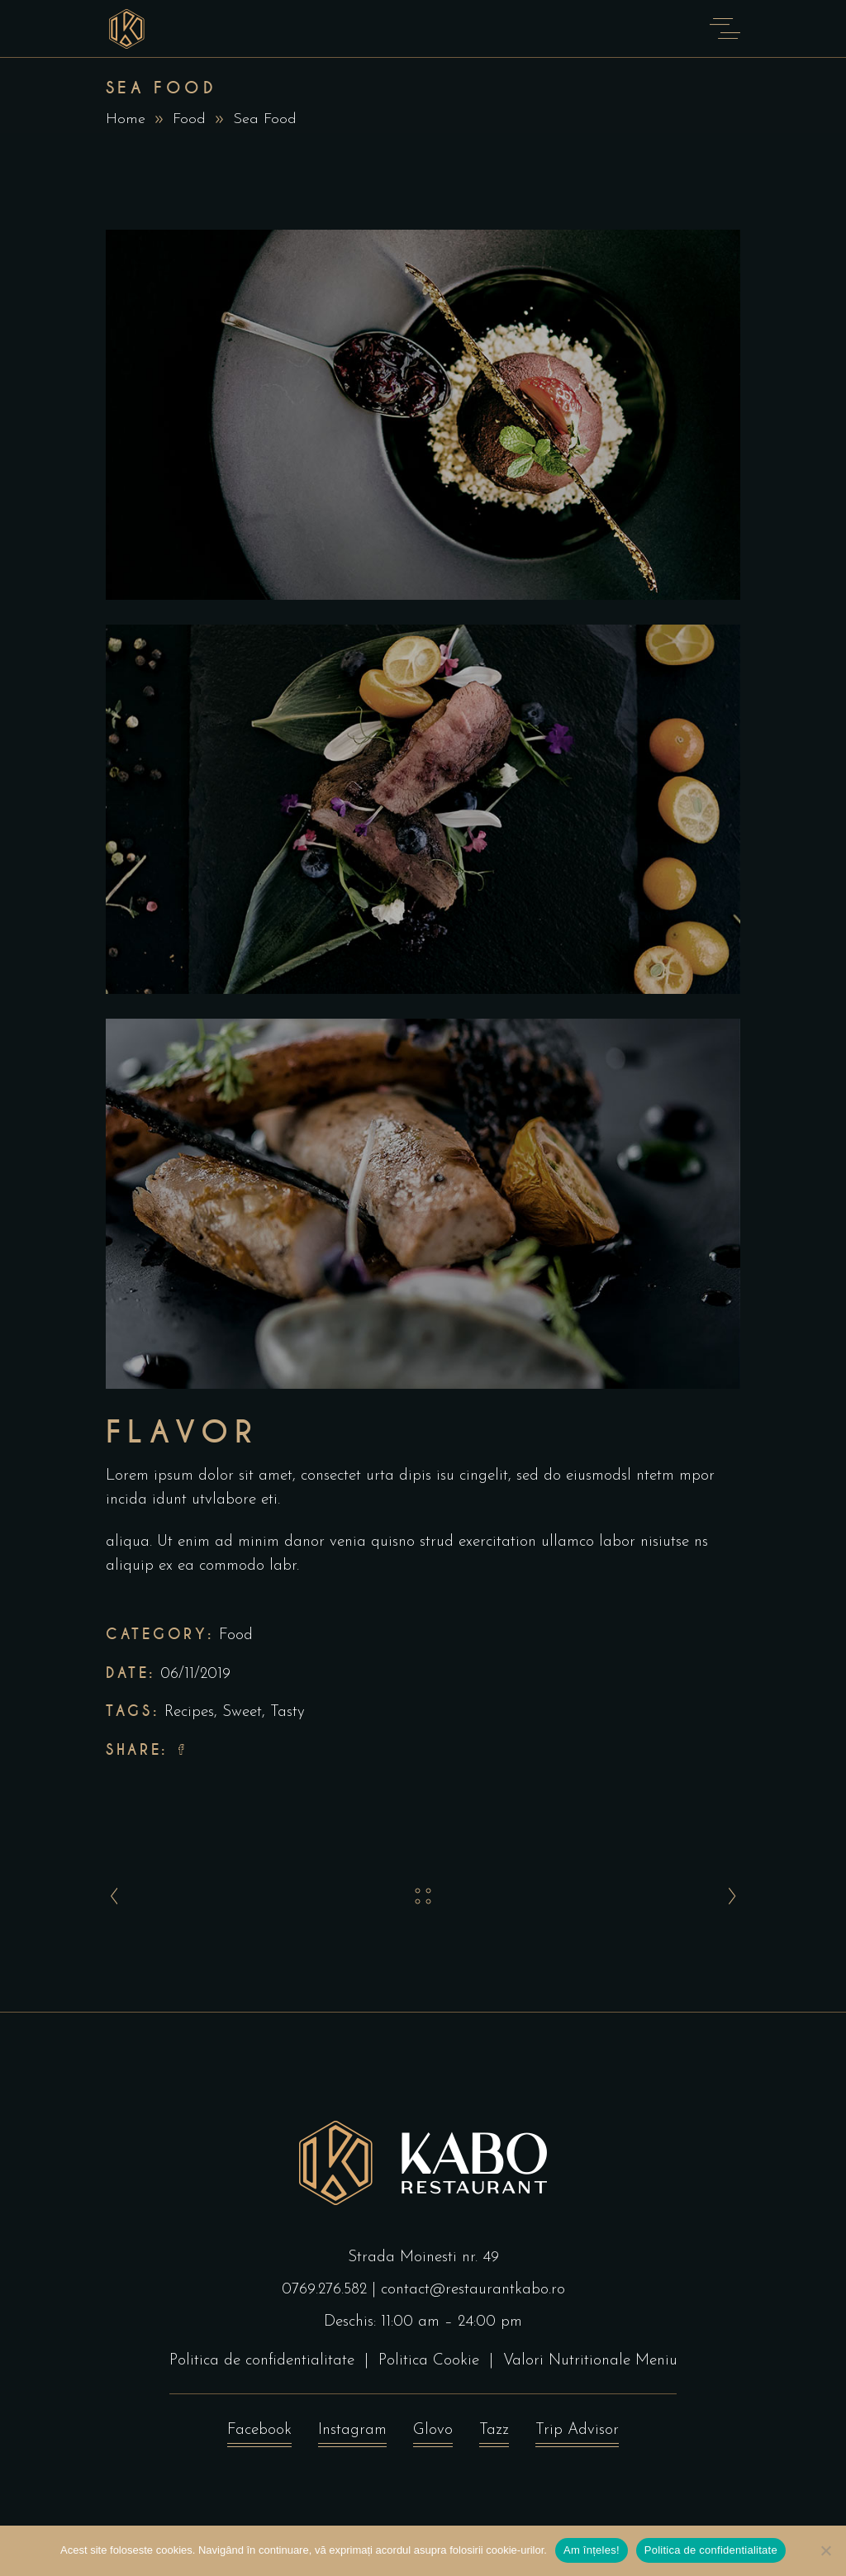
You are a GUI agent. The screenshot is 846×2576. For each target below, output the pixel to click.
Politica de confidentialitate (261, 2361)
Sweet (242, 1712)
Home (125, 119)
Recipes (189, 1712)
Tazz (494, 2434)
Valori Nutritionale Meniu (590, 2361)
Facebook (259, 2434)
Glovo (433, 2434)
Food (189, 119)
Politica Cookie (428, 2361)
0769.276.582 (324, 2290)
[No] (825, 2550)
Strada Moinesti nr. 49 (423, 2257)
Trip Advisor (577, 2434)
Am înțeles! (591, 2550)
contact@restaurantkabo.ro (473, 2290)
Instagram (352, 2434)
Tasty (287, 1712)
